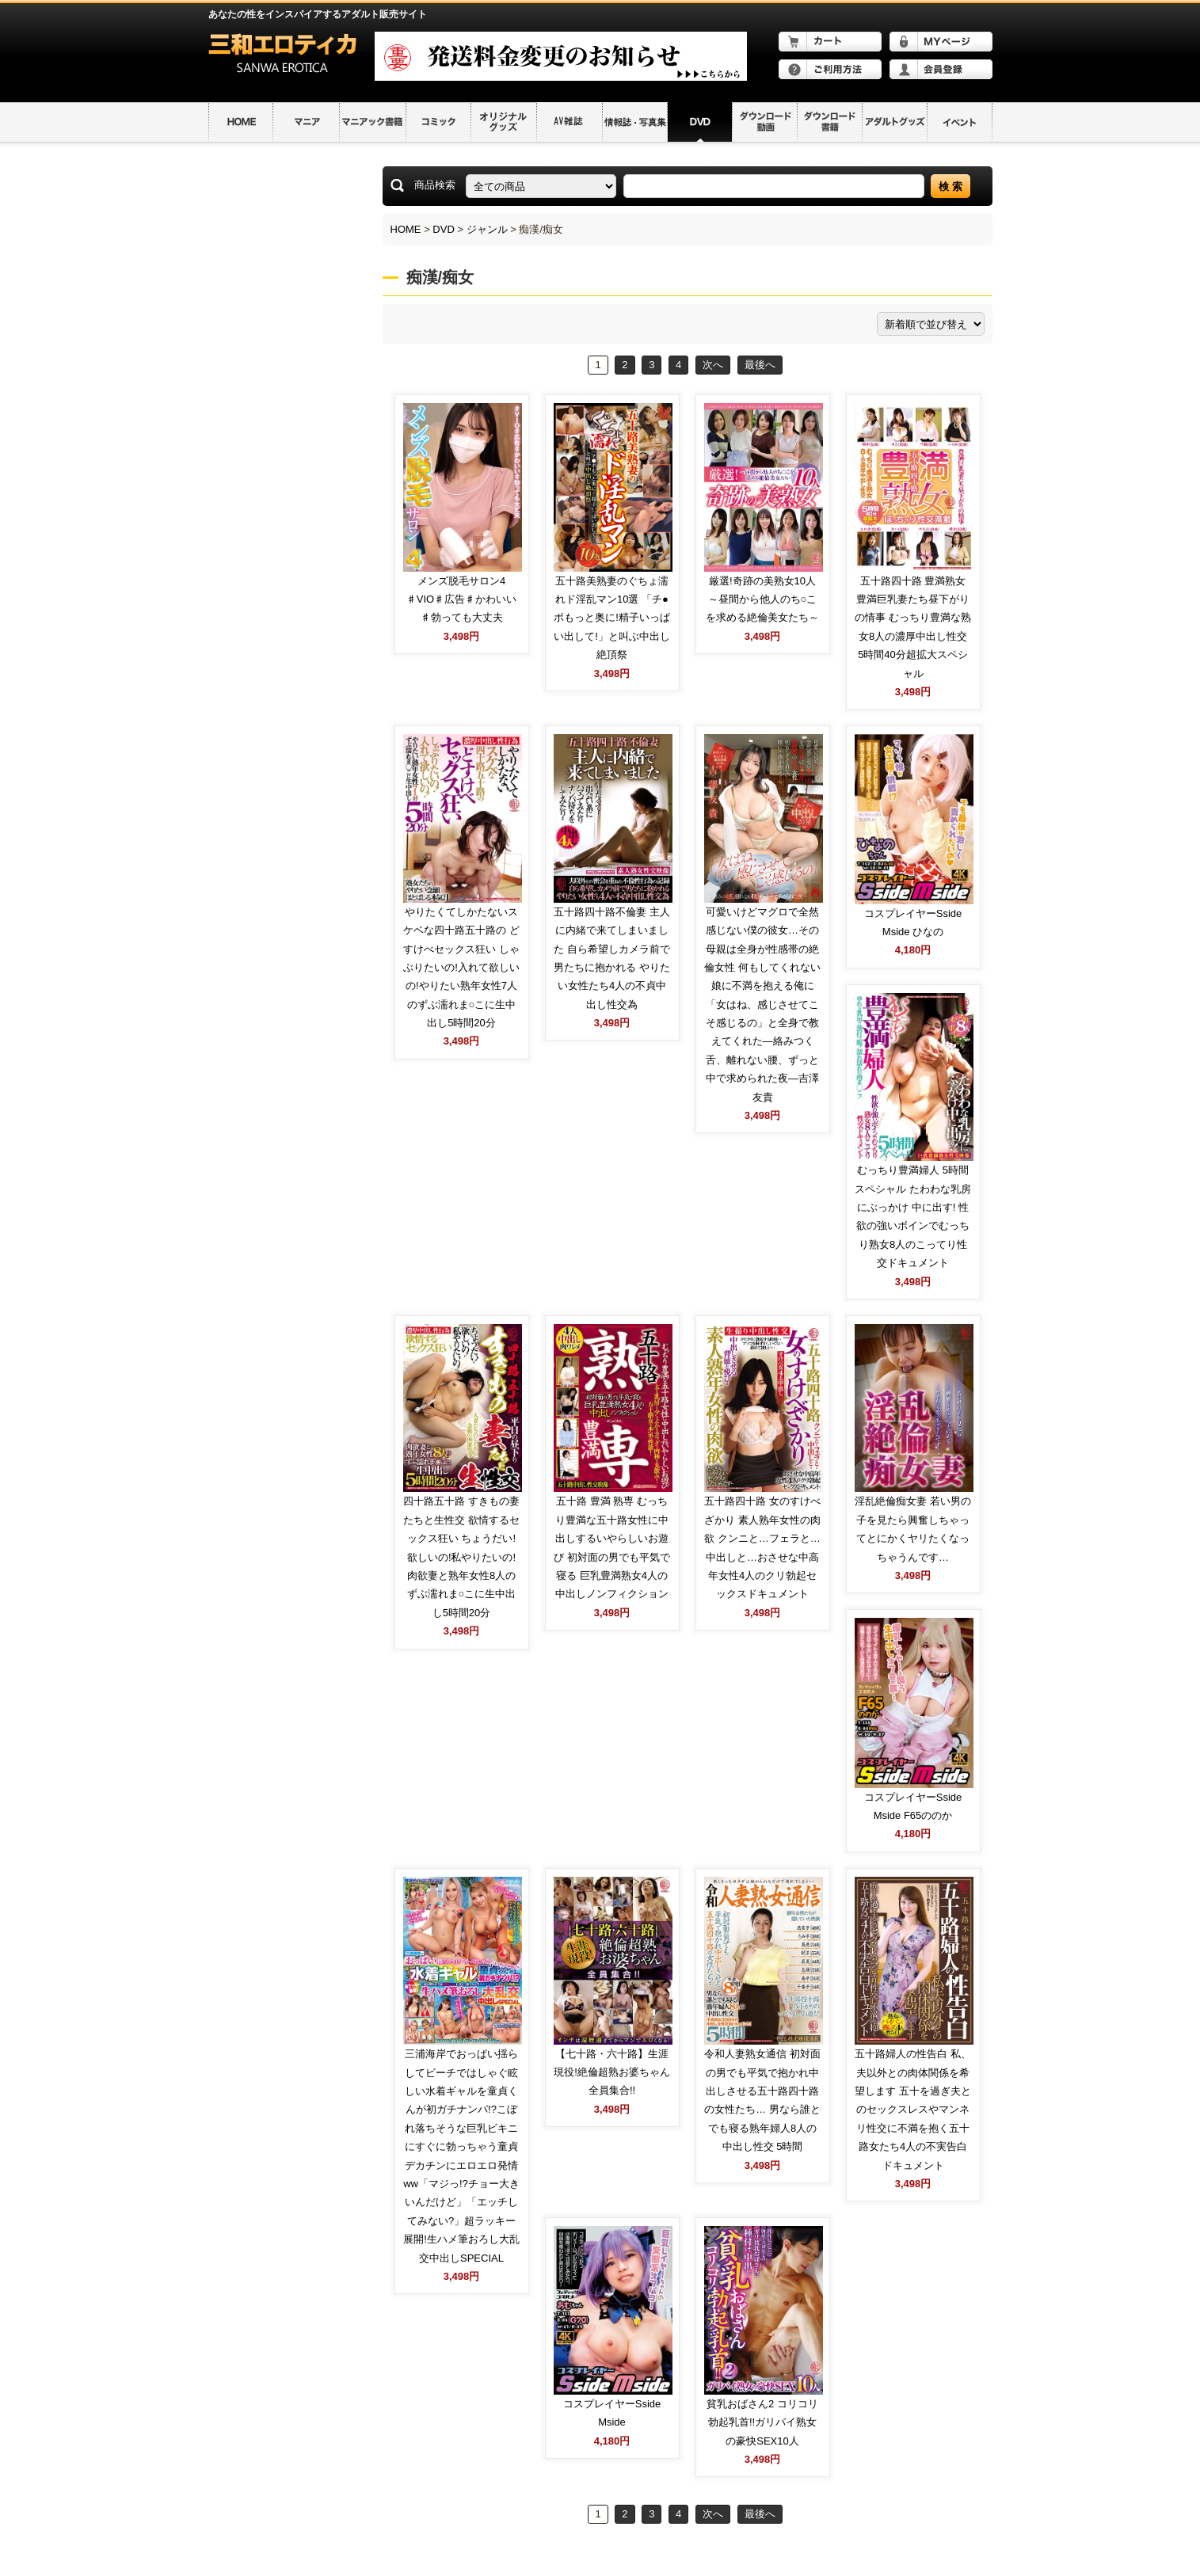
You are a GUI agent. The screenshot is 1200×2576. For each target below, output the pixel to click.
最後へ (760, 365)
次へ (713, 365)
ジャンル (487, 229)
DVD (443, 229)
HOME (405, 229)
